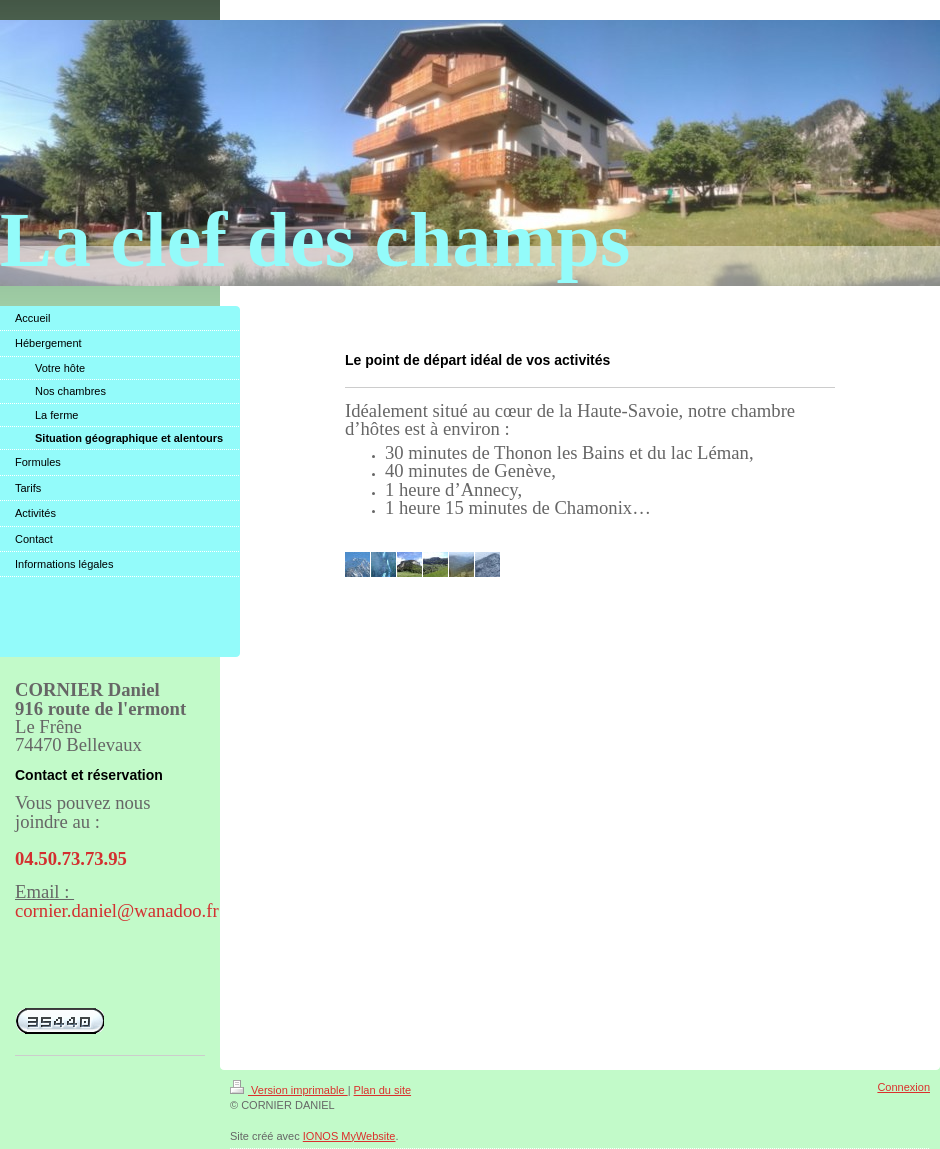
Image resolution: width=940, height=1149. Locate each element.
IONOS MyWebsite (349, 1136)
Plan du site (382, 1090)
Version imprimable (289, 1090)
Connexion (903, 1087)
